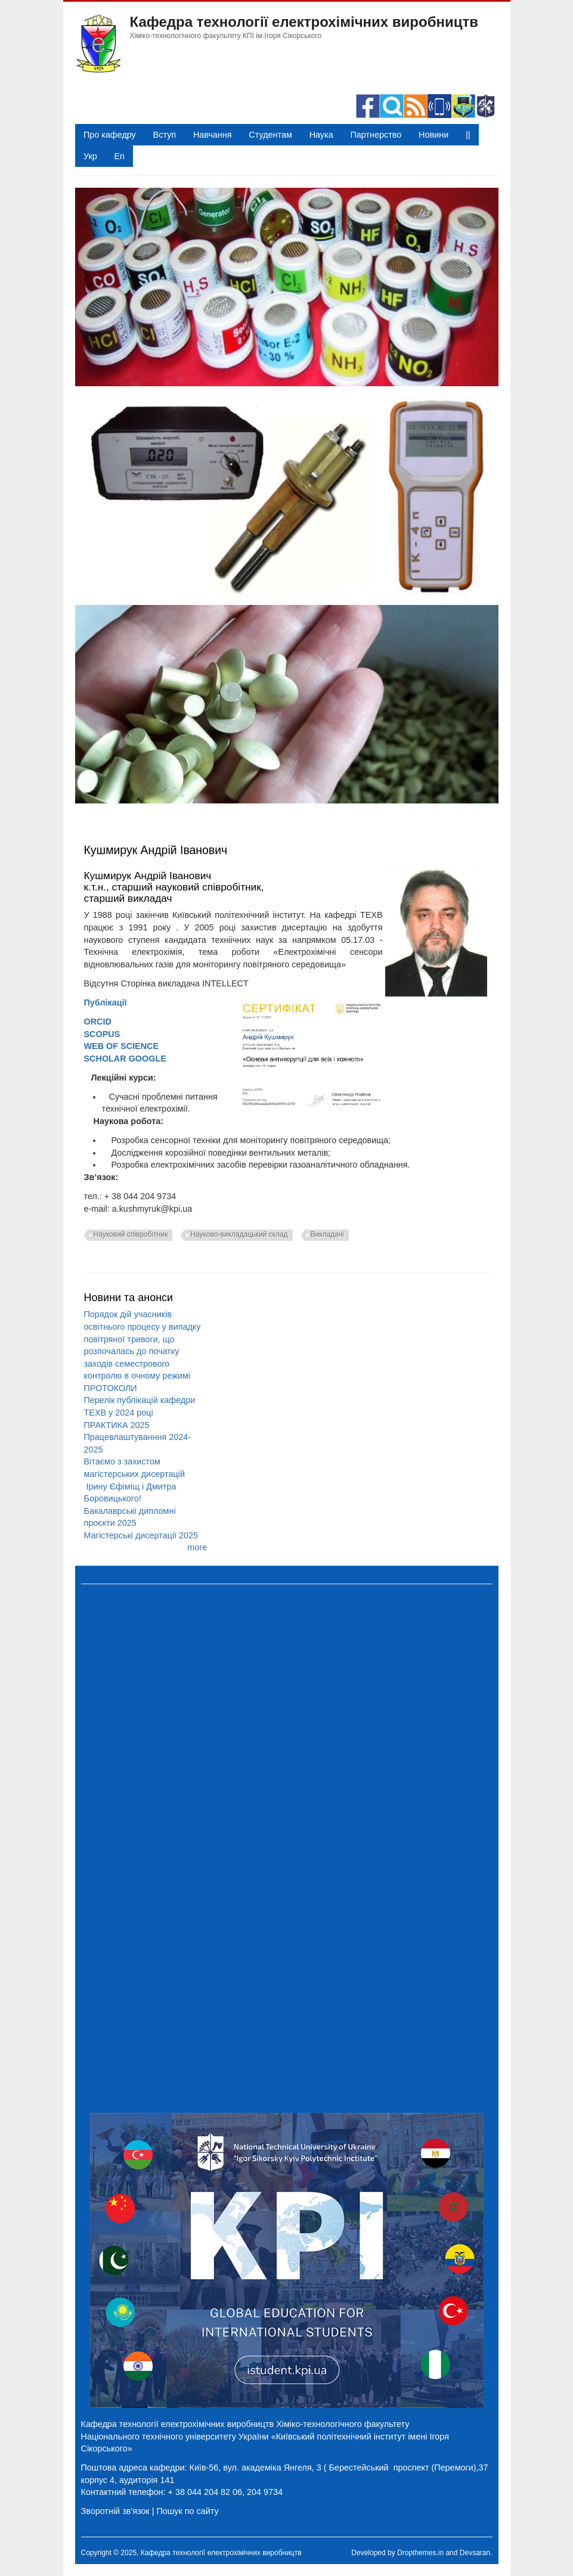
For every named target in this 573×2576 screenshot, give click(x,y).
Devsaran (475, 2553)
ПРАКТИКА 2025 (117, 1425)
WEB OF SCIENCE (121, 1046)
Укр (90, 156)
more (197, 1547)
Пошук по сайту (187, 2511)
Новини (433, 134)
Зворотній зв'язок (115, 2511)
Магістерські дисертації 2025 (141, 1535)
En (119, 156)
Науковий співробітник (131, 1234)
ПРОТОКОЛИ (110, 1388)
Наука (321, 134)
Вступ (164, 134)
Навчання (212, 134)
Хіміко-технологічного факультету (342, 2424)
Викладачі (327, 1234)
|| (468, 134)
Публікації (105, 1002)
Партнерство (375, 134)
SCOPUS (102, 1034)
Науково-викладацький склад (238, 1234)
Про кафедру (109, 134)
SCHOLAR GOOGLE (125, 1058)
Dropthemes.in (420, 2553)
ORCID (97, 1021)
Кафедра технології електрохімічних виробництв (304, 22)
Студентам (270, 134)
